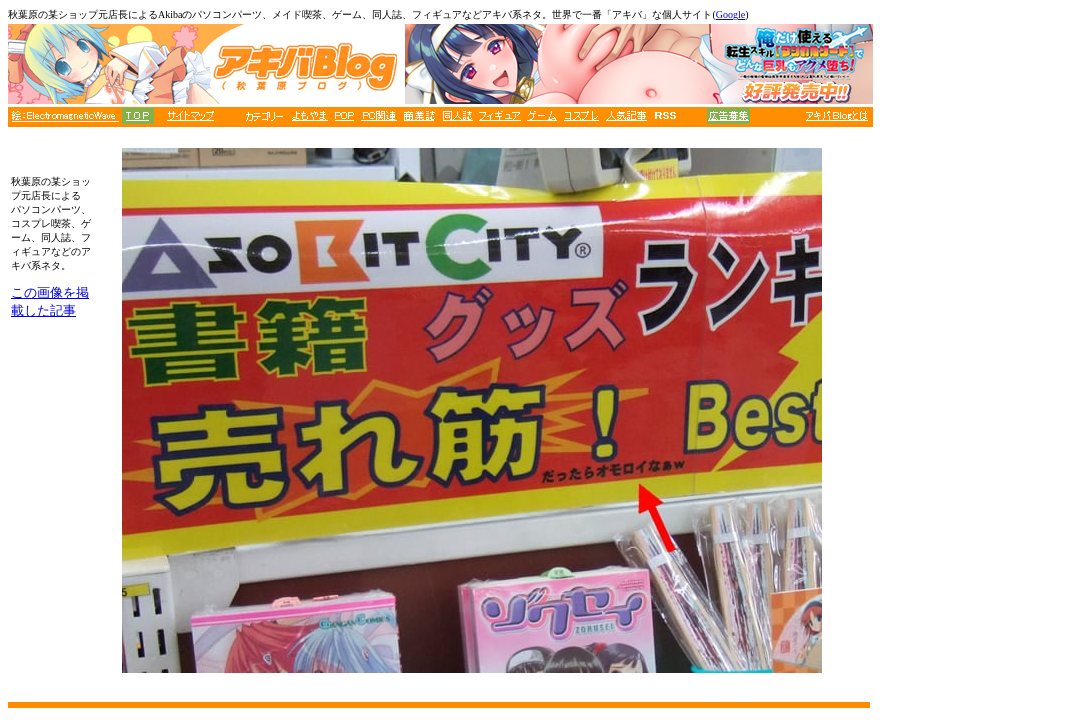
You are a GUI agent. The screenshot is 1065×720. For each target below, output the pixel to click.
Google (730, 14)
